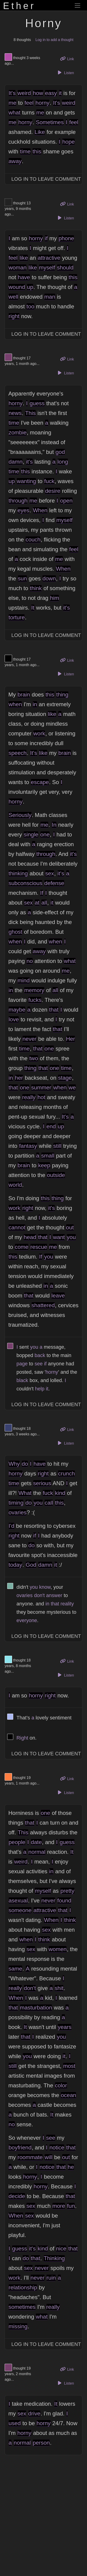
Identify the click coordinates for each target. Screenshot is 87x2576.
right (14, 316)
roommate (30, 2157)
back (40, 1355)
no (29, 961)
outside (56, 1175)
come (22, 1247)
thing (62, 694)
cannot (17, 1227)
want (59, 1237)
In (54, 825)
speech (17, 753)
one (45, 834)
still (57, 1146)
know (45, 1587)
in (35, 704)
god (60, 452)
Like (40, 132)
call (49, 1503)
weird (24, 93)
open (66, 500)
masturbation (36, 2007)
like (23, 258)
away (15, 161)
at (37, 902)
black (22, 1380)
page (22, 1364)
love (14, 1019)
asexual (18, 1900)
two (33, 1058)
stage (65, 1078)
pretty (67, 1891)
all (44, 902)
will (48, 2157)
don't (39, 1595)
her (19, 1078)
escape (40, 782)
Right (22, 1738)
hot (41, 1097)
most (69, 2066)
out (70, 1227)
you (71, 1237)
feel (29, 103)
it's (29, 462)
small (47, 1155)
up (30, 287)
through (18, 500)
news (15, 413)
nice (61, 2248)
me (12, 103)
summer (41, 1087)
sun (22, 578)
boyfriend (20, 2147)
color (61, 2085)
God (31, 1565)
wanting (26, 481)
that (53, 1009)
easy (51, 93)
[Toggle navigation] (77, 5)
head (30, 1237)
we (72, 1087)
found (64, 1900)
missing (18, 2326)
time (25, 151)
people (17, 1842)
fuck (49, 481)
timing (16, 1503)
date (36, 1842)
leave (58, 1295)
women (58, 1949)
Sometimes (50, 122)
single (31, 834)
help (40, 1389)
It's (12, 93)
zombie (17, 432)
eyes (23, 510)
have (24, 277)
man (49, 297)
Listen (65, 72)
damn (16, 462)
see (39, 1364)
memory (34, 990)
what (14, 112)
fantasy (28, 1146)
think (36, 588)
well (13, 297)
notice (56, 2147)
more (58, 2206)
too (30, 306)
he (71, 2167)
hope (68, 142)
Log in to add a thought (54, 40)
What (25, 1493)
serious (42, 1483)
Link (68, 58)
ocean (68, 2095)
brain (24, 694)
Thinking (54, 2258)
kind (60, 1493)
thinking (18, 873)
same (15, 1968)
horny (42, 103)
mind (24, 980)
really (28, 1097)
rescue (38, 1247)
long (63, 462)
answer (54, 1595)
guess (37, 403)
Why (14, 1464)
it (60, 93)
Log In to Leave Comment (46, 179)
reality (67, 1604)
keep (44, 1165)
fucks (34, 1000)
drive (34, 2413)
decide (17, 2196)
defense (54, 883)
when (15, 704)
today (15, 1565)
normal (36, 1852)
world (15, 1185)
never (29, 1039)
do (25, 1464)
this (36, 151)
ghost (15, 932)
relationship (23, 2287)
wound (17, 287)
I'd (11, 1526)
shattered (43, 1305)
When (40, 510)
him (54, 598)
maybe (17, 1009)
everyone (26, 1620)
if (46, 238)
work (39, 733)
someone (20, 1910)
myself (47, 267)
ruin (51, 2278)
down (49, 578)
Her (70, 1039)
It (32, 607)
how (38, 93)
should (65, 267)
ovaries (17, 1512)
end (51, 1126)
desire (52, 491)
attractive (49, 258)
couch (33, 539)
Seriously (20, 815)
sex (49, 873)
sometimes (22, 2307)
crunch (66, 1473)
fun (71, 2206)
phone (66, 238)
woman (17, 267)
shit (59, 1988)
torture (17, 617)
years (64, 2027)
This (30, 413)
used (15, 2423)
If (41, 893)
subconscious (25, 883)
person (41, 2443)
